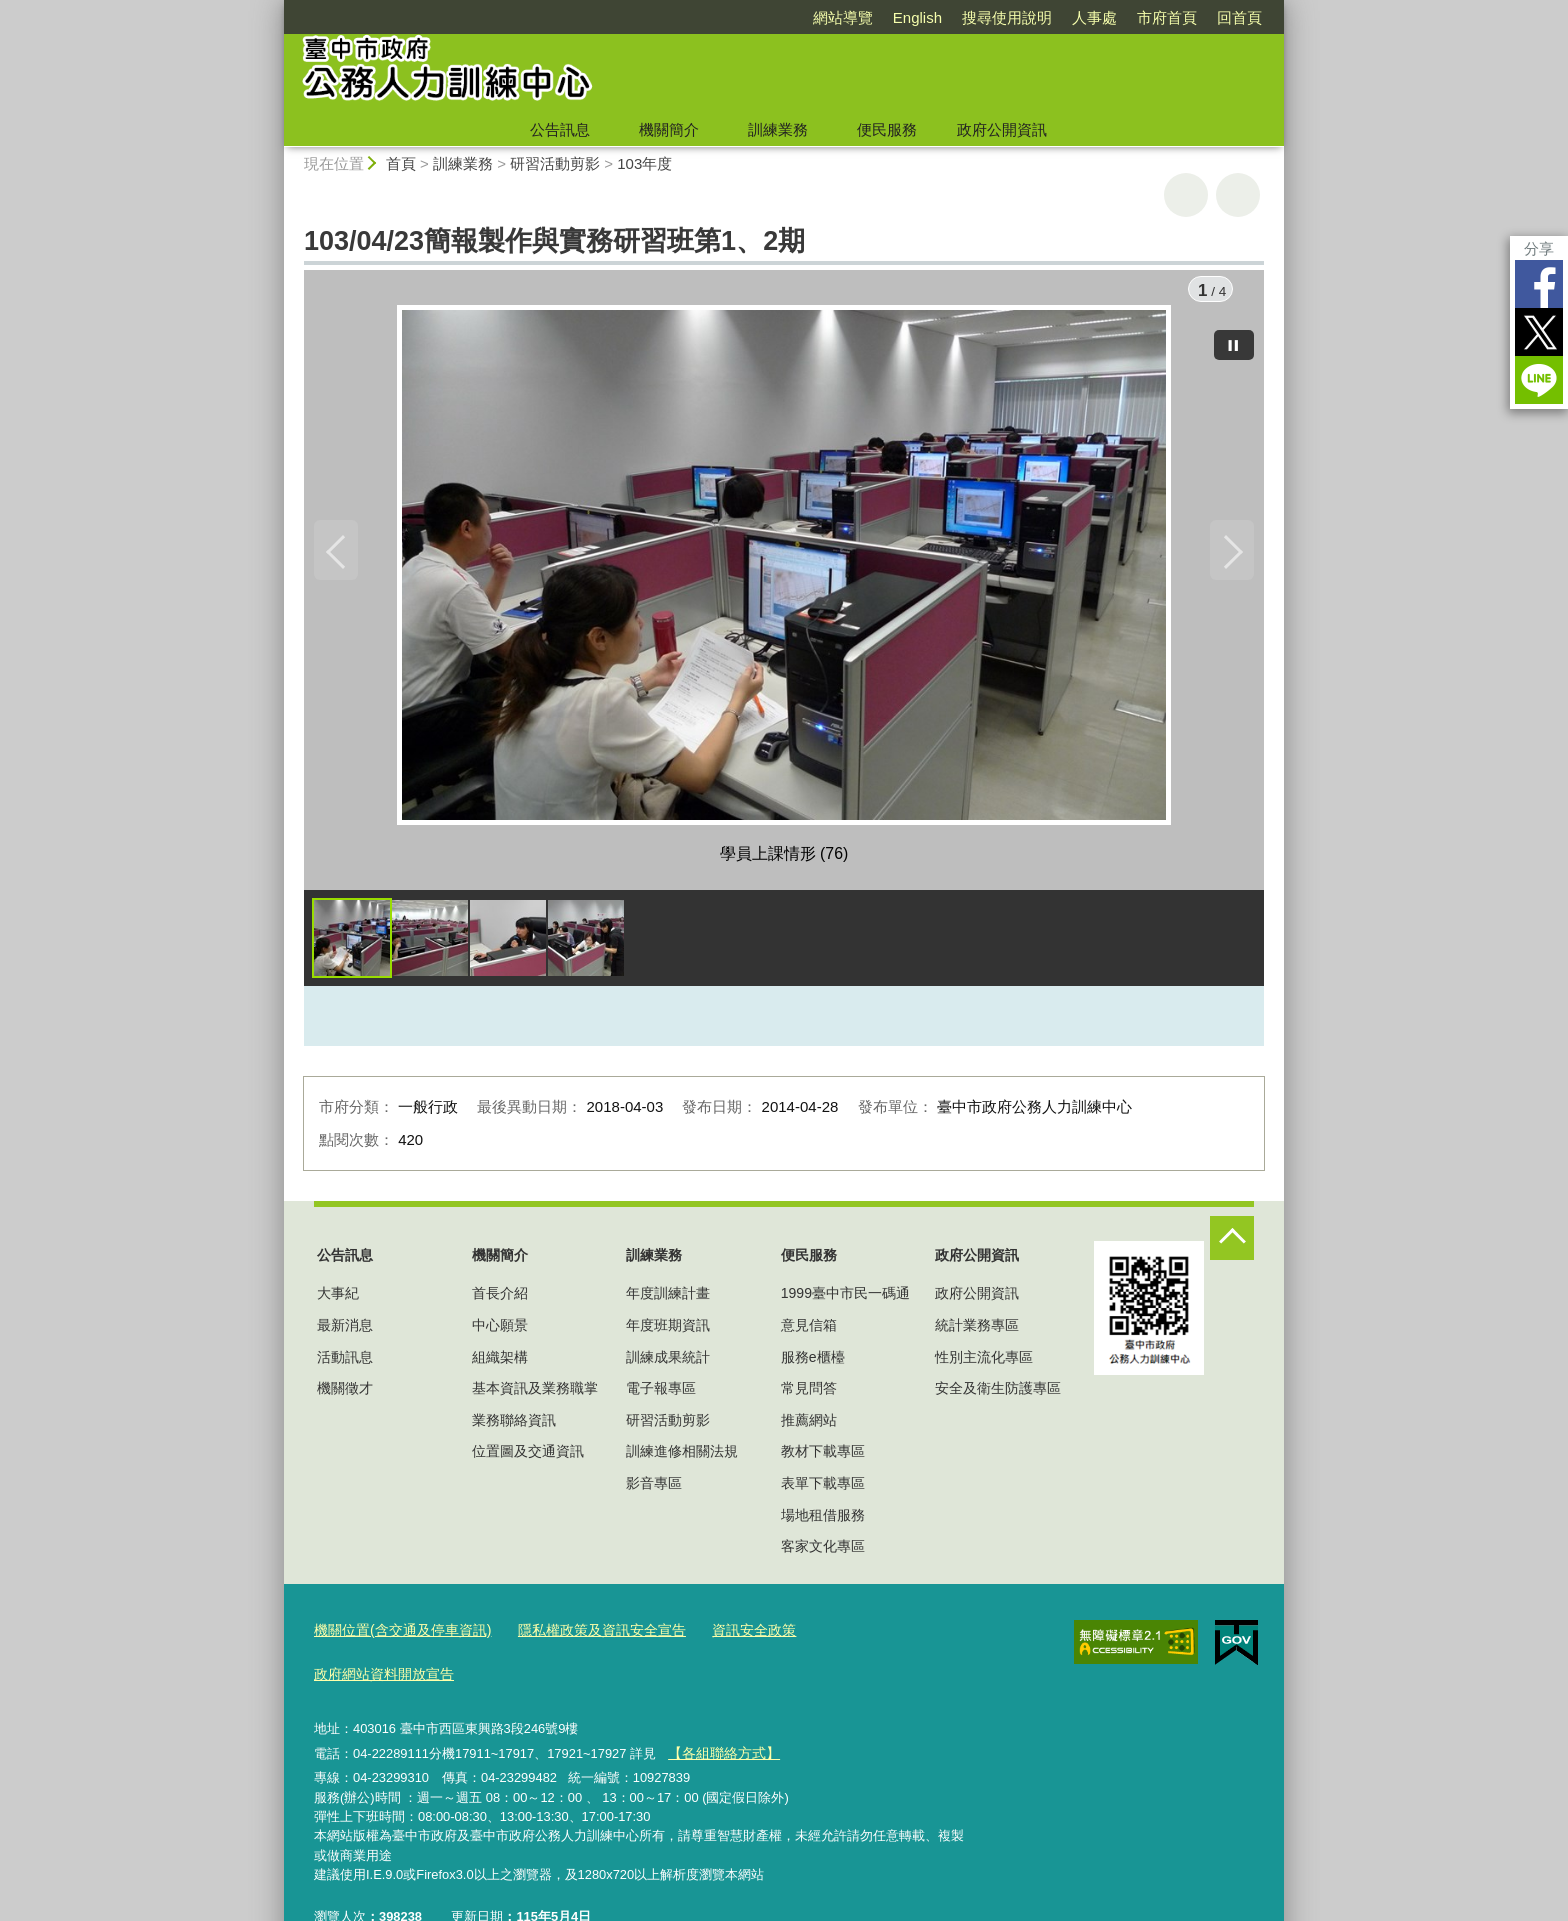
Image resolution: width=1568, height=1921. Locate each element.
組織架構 (500, 1362)
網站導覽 (843, 17)
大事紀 (338, 1299)
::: (275, 8)
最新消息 (345, 1330)
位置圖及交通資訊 (528, 1457)
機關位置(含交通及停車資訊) (396, 1634)
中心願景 (500, 1330)
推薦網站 (809, 1425)
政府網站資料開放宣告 (857, 1634)
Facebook (1539, 284)
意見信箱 (809, 1330)
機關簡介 (669, 129)
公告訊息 (560, 129)
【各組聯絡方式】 (719, 1709)
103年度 (644, 163)
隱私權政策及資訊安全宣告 (583, 1634)
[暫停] (1234, 340)
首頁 (401, 163)
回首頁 (1239, 17)
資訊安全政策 (727, 1634)
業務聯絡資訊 (514, 1425)
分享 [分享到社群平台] (1539, 248)
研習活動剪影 (555, 163)
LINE (1539, 380)
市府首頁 (1167, 17)
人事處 (1094, 17)
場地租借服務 (823, 1520)
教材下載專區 (823, 1457)
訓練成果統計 (668, 1362)
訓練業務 (778, 129)
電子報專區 (661, 1393)
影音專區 (654, 1488)
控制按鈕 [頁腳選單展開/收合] (1232, 1243)
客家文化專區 (823, 1551)
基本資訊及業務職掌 (535, 1393)
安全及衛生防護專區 (998, 1393)
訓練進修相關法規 (682, 1457)
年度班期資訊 (668, 1330)
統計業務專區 (977, 1330)
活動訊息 (345, 1362)
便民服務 (887, 129)
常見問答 (809, 1393)
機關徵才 (345, 1393)
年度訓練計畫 (668, 1299)
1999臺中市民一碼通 (845, 1299)
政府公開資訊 (1002, 129)
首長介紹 (500, 1299)
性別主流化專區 (984, 1362)
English (917, 17)
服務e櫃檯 (813, 1362)
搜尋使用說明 (1007, 17)
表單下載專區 (823, 1488)
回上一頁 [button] (1238, 195)
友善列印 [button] (1186, 195)
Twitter (1539, 332)
